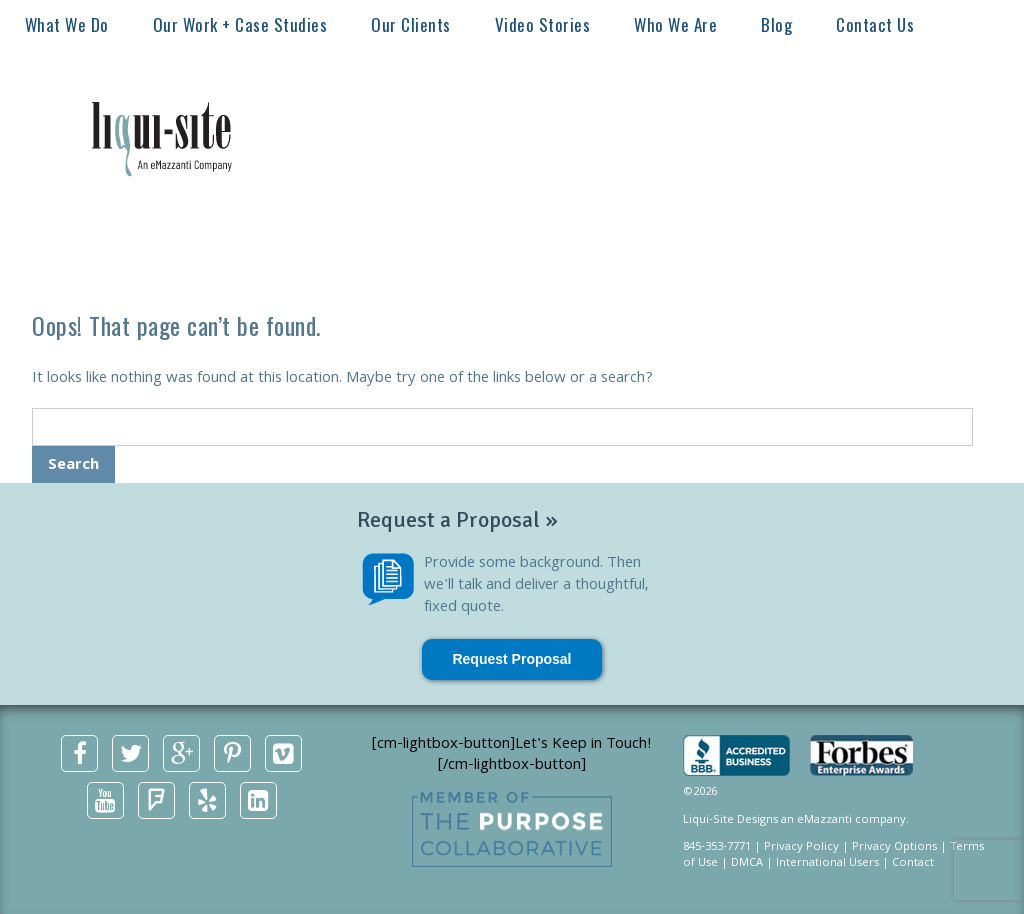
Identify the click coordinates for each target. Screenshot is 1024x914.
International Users (827, 863)
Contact (913, 863)
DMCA (747, 863)
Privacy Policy (801, 847)
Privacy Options (894, 847)
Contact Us (875, 24)
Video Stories (543, 24)
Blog (776, 24)
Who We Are (675, 24)
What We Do (67, 24)
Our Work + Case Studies (240, 24)
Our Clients (411, 24)
